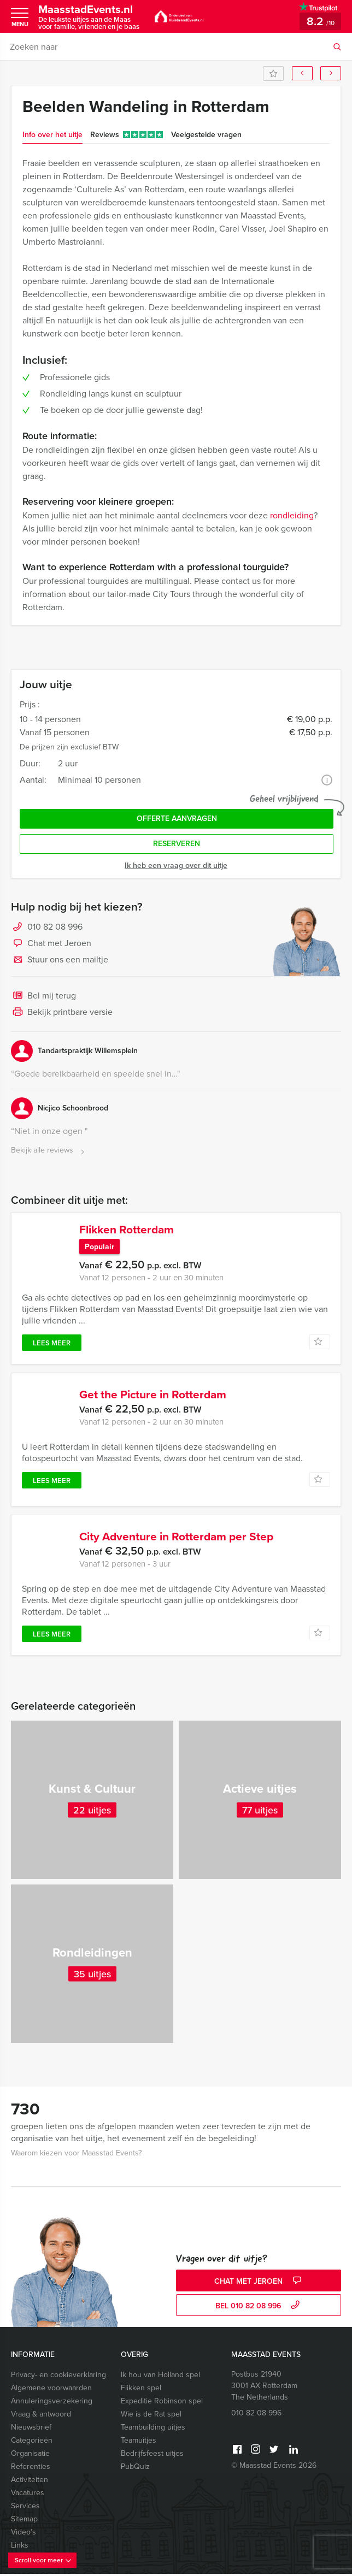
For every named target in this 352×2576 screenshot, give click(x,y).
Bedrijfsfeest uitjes (152, 2455)
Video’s (23, 2534)
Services (25, 2508)
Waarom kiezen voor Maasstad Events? (76, 2155)
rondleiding (292, 515)
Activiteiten (29, 2482)
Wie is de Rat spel (151, 2416)
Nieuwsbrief (31, 2429)
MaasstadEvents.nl (90, 17)
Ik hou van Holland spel (160, 2377)
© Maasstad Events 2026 (273, 2467)
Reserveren (176, 843)
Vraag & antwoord (41, 2416)
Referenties (30, 2468)
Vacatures (27, 2495)
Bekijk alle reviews (49, 1150)
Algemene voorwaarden (51, 2390)
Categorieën (31, 2442)
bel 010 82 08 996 (258, 2308)
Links (19, 2547)
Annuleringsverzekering (51, 2403)
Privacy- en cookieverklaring (58, 2377)
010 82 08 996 (55, 926)
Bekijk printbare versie (62, 1013)
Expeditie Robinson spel (162, 2403)
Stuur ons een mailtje (59, 960)
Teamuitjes (138, 2442)
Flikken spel (141, 2390)
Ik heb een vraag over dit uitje (176, 865)
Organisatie (30, 2455)
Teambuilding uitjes (153, 2429)
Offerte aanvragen (177, 818)
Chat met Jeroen (51, 944)
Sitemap (24, 2521)
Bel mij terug (43, 996)
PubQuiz (135, 2468)
